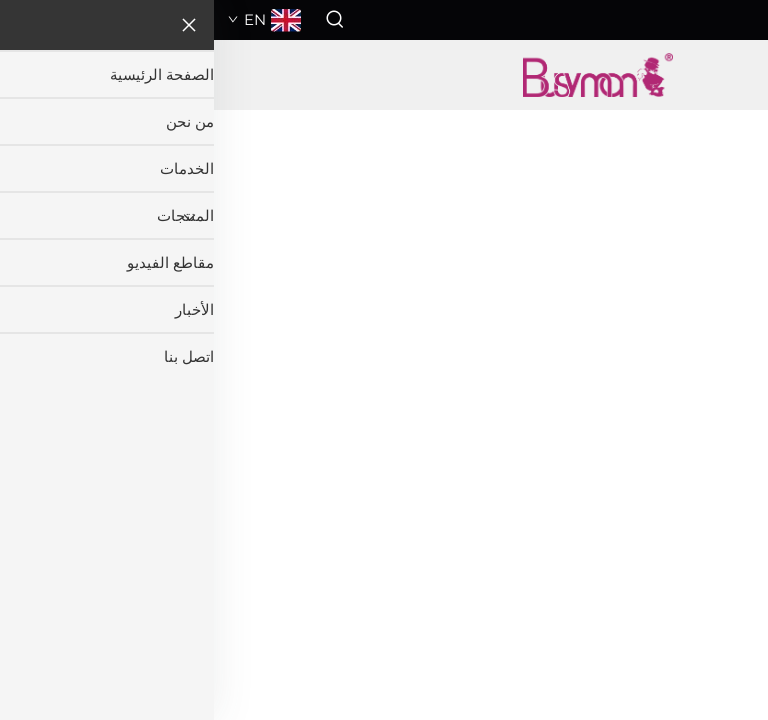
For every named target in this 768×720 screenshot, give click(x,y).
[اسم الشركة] (383, 75)
